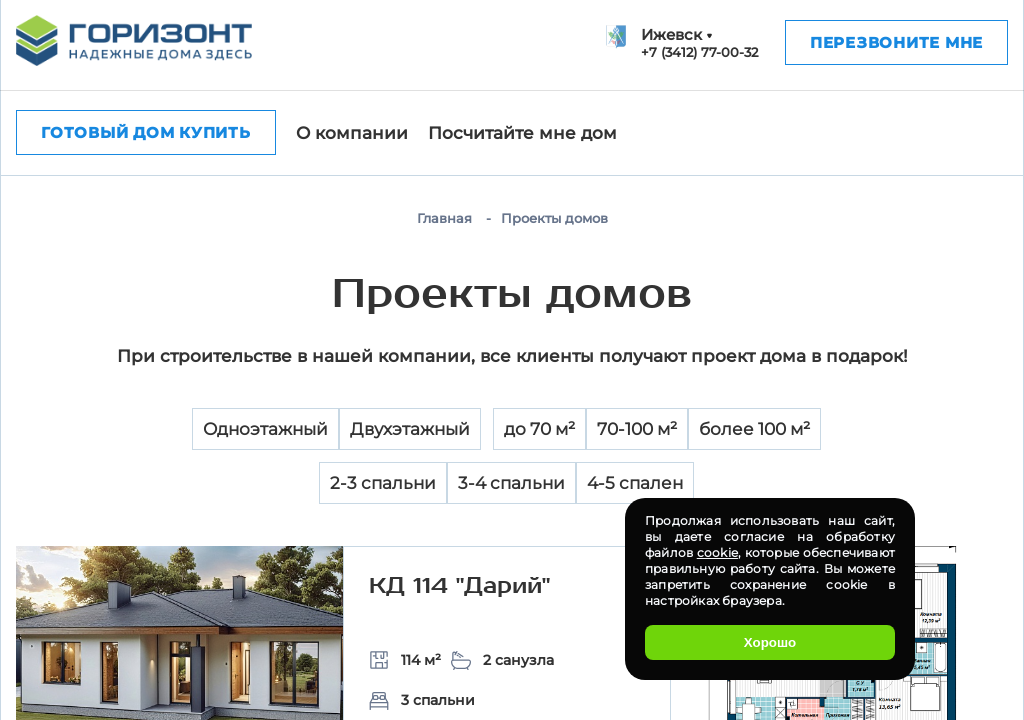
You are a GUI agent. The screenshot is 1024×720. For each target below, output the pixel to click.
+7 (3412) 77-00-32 (699, 52)
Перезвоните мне (896, 42)
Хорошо (770, 642)
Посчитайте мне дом (522, 133)
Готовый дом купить (146, 132)
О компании (352, 133)
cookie (717, 552)
